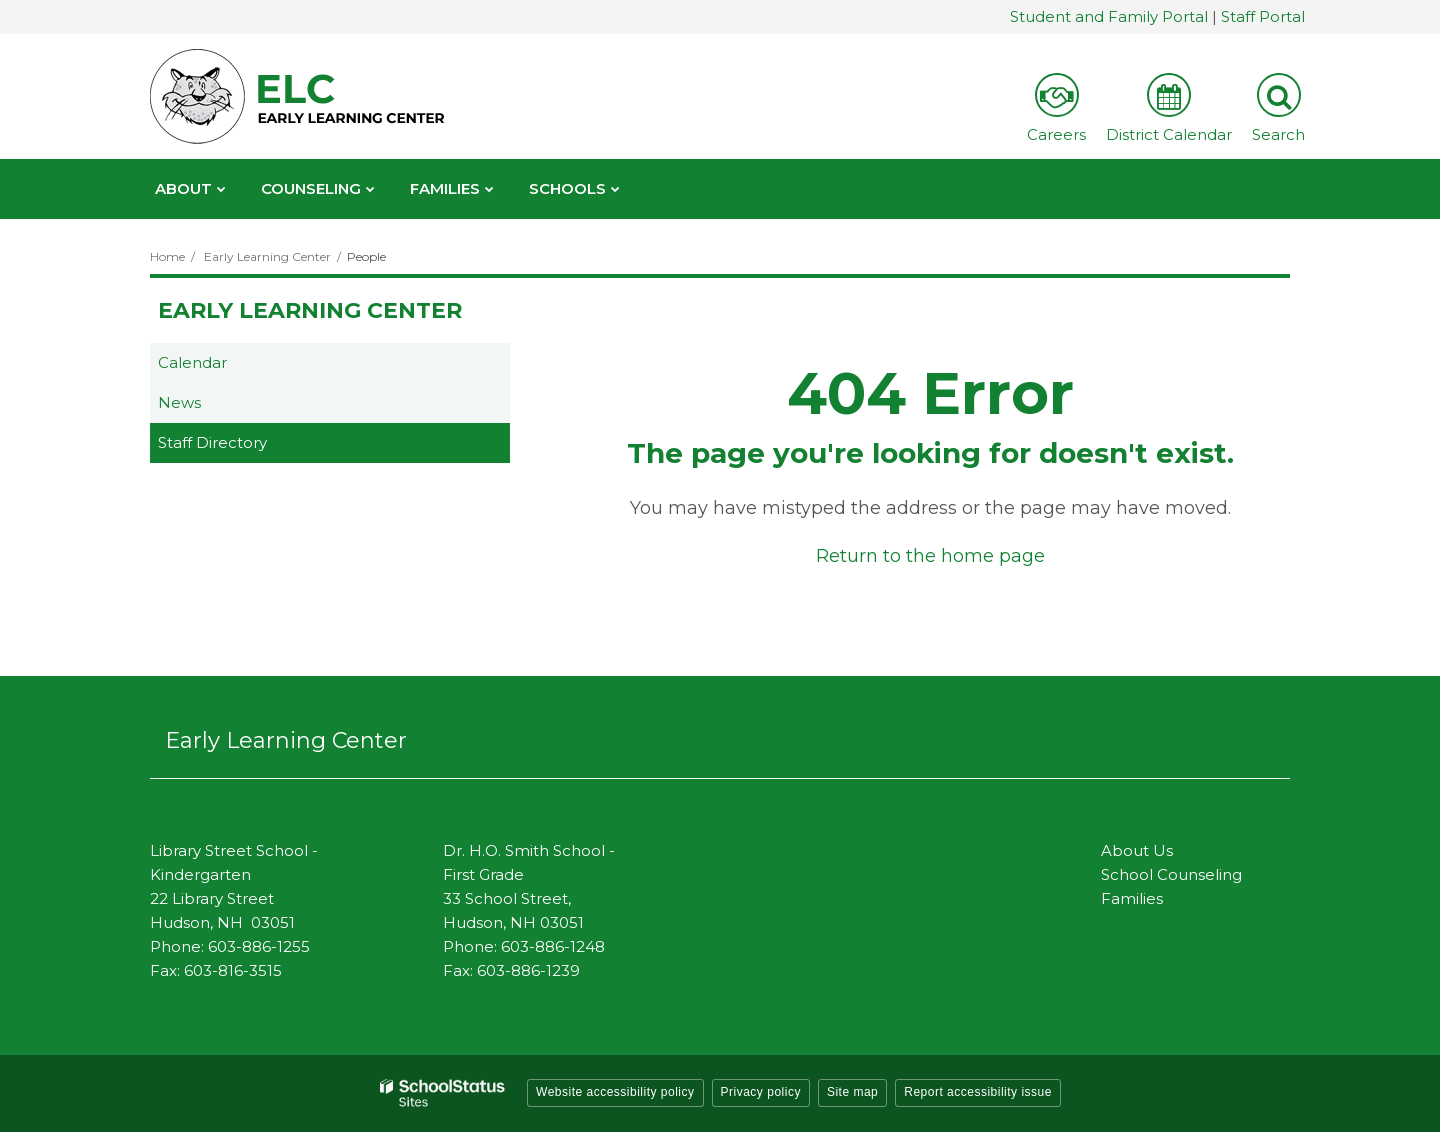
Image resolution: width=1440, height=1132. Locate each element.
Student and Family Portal (1109, 16)
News (179, 402)
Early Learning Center (267, 256)
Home (167, 256)
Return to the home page (930, 556)
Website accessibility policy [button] (615, 1092)
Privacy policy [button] (761, 1092)
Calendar (192, 362)
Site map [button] (852, 1092)
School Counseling (1171, 874)
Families (1132, 898)
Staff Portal (1263, 16)
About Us (1137, 850)
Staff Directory (212, 442)
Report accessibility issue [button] (978, 1092)
